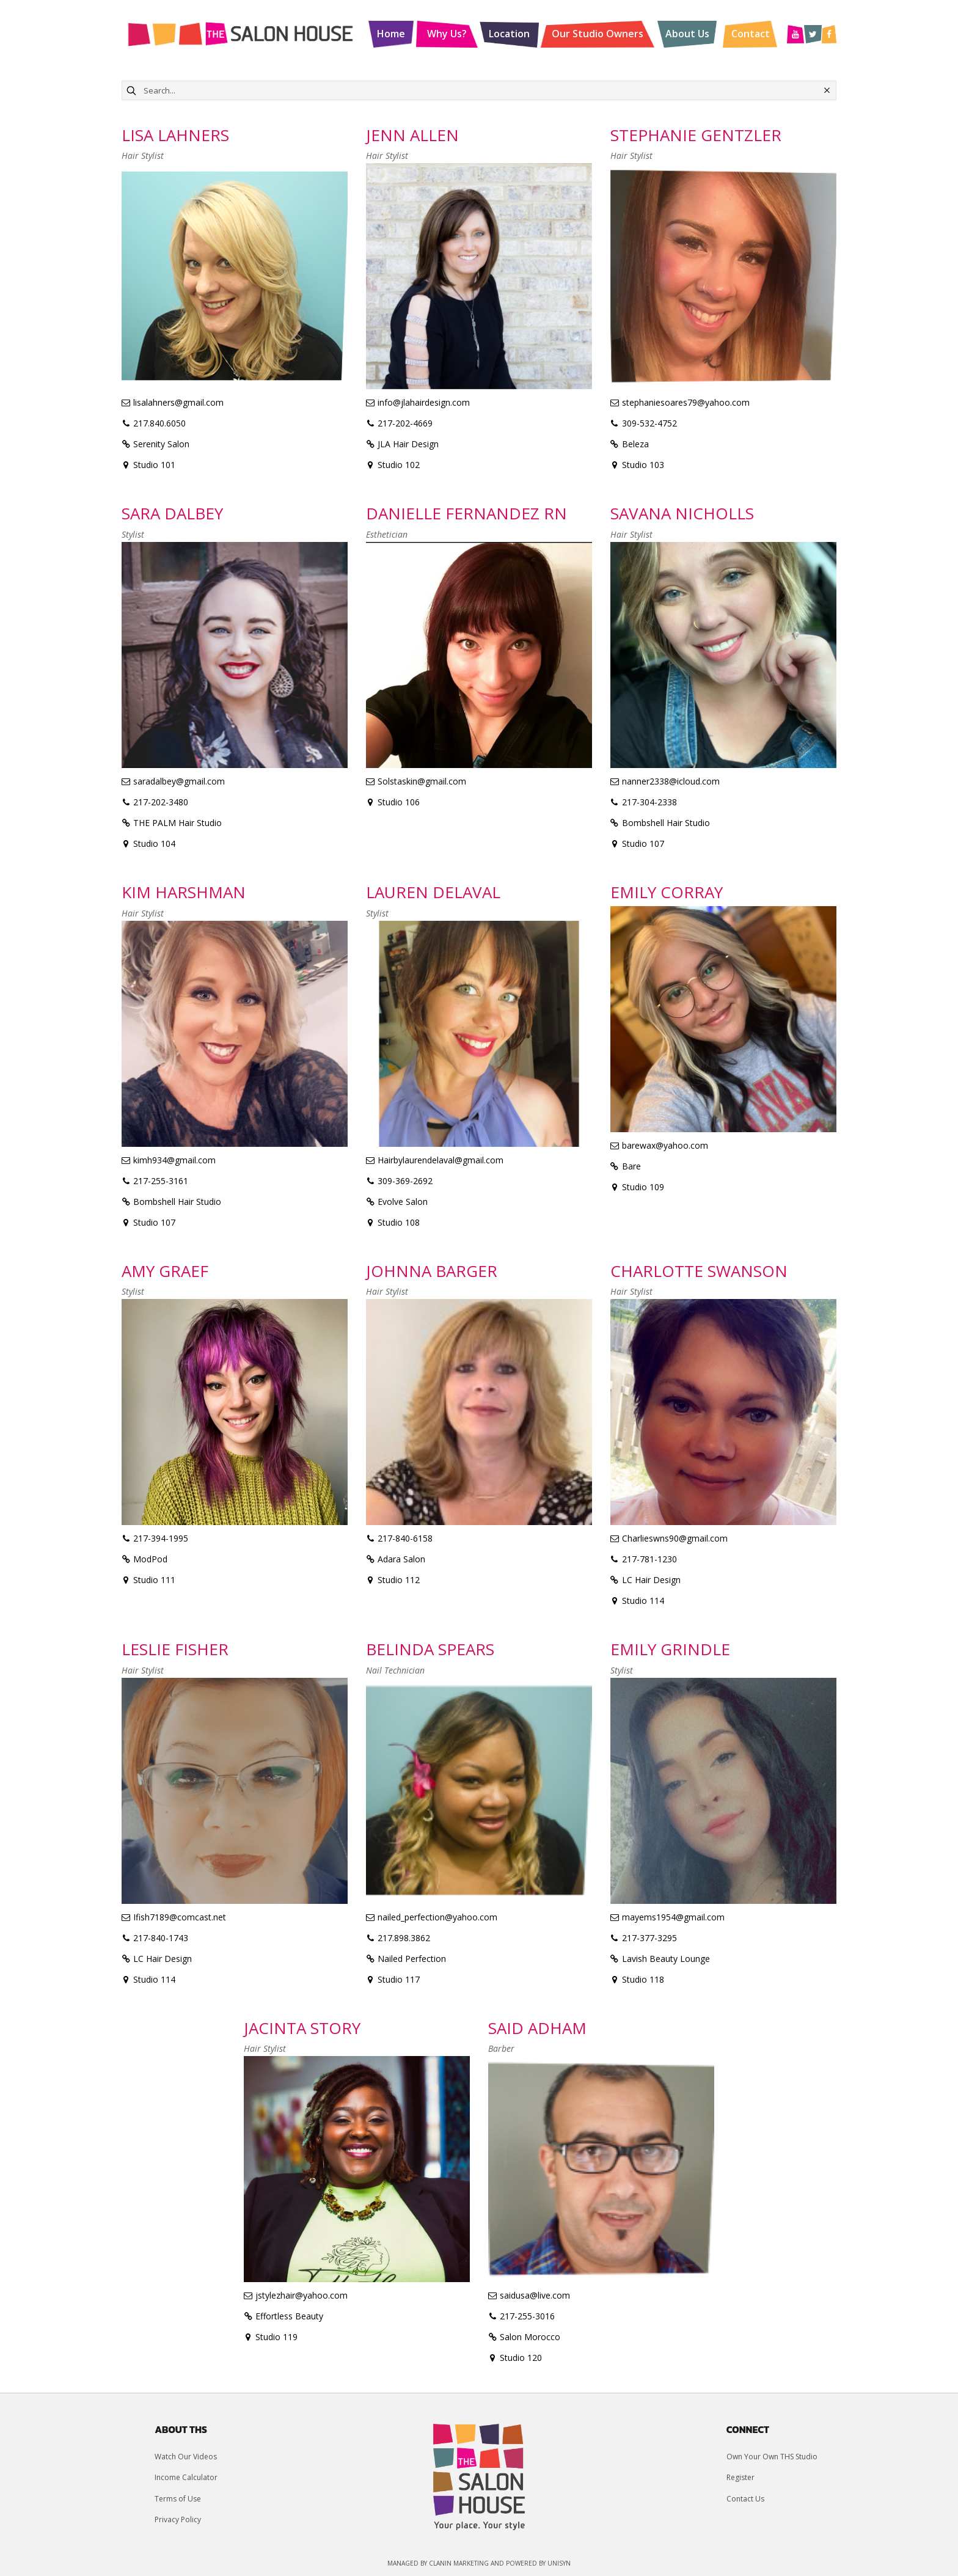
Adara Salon (401, 1559)
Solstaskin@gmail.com (422, 781)
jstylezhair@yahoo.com (301, 2295)
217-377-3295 (649, 1938)
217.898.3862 (404, 1938)
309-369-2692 (405, 1181)
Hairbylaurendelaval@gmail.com (440, 1160)
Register (740, 2477)
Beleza (635, 444)
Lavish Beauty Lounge (666, 1958)
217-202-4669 (405, 423)
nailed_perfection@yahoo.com (437, 1917)
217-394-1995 (160, 1538)
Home (391, 33)
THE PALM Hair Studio (177, 823)
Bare (631, 1166)
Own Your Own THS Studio (771, 2456)
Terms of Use (178, 2499)
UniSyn (559, 2563)
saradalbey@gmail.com (179, 781)
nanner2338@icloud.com (671, 781)
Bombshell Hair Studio (666, 823)
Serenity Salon (161, 444)
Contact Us (745, 2499)
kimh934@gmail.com (174, 1160)
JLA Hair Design (408, 444)
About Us (687, 33)
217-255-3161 (160, 1181)
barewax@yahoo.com (665, 1145)
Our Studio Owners (597, 33)
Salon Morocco (530, 2337)
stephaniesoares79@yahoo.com (686, 402)
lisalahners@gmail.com (178, 402)
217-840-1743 (160, 1938)
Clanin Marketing (459, 2563)
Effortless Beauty (289, 2316)
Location (509, 33)
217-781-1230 (649, 1559)
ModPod (150, 1559)
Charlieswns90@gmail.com (675, 1538)
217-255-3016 (527, 2316)
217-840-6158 (405, 1538)
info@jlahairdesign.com (424, 402)
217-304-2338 (649, 802)
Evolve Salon (403, 1201)
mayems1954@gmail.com (673, 1917)
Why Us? (447, 33)
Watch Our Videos (186, 2456)
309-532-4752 (649, 423)
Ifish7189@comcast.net (179, 1917)
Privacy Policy (178, 2519)
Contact (750, 33)
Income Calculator (186, 2477)
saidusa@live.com (535, 2295)
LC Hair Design (651, 1580)
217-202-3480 (160, 802)
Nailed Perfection (412, 1958)
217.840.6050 (159, 423)
